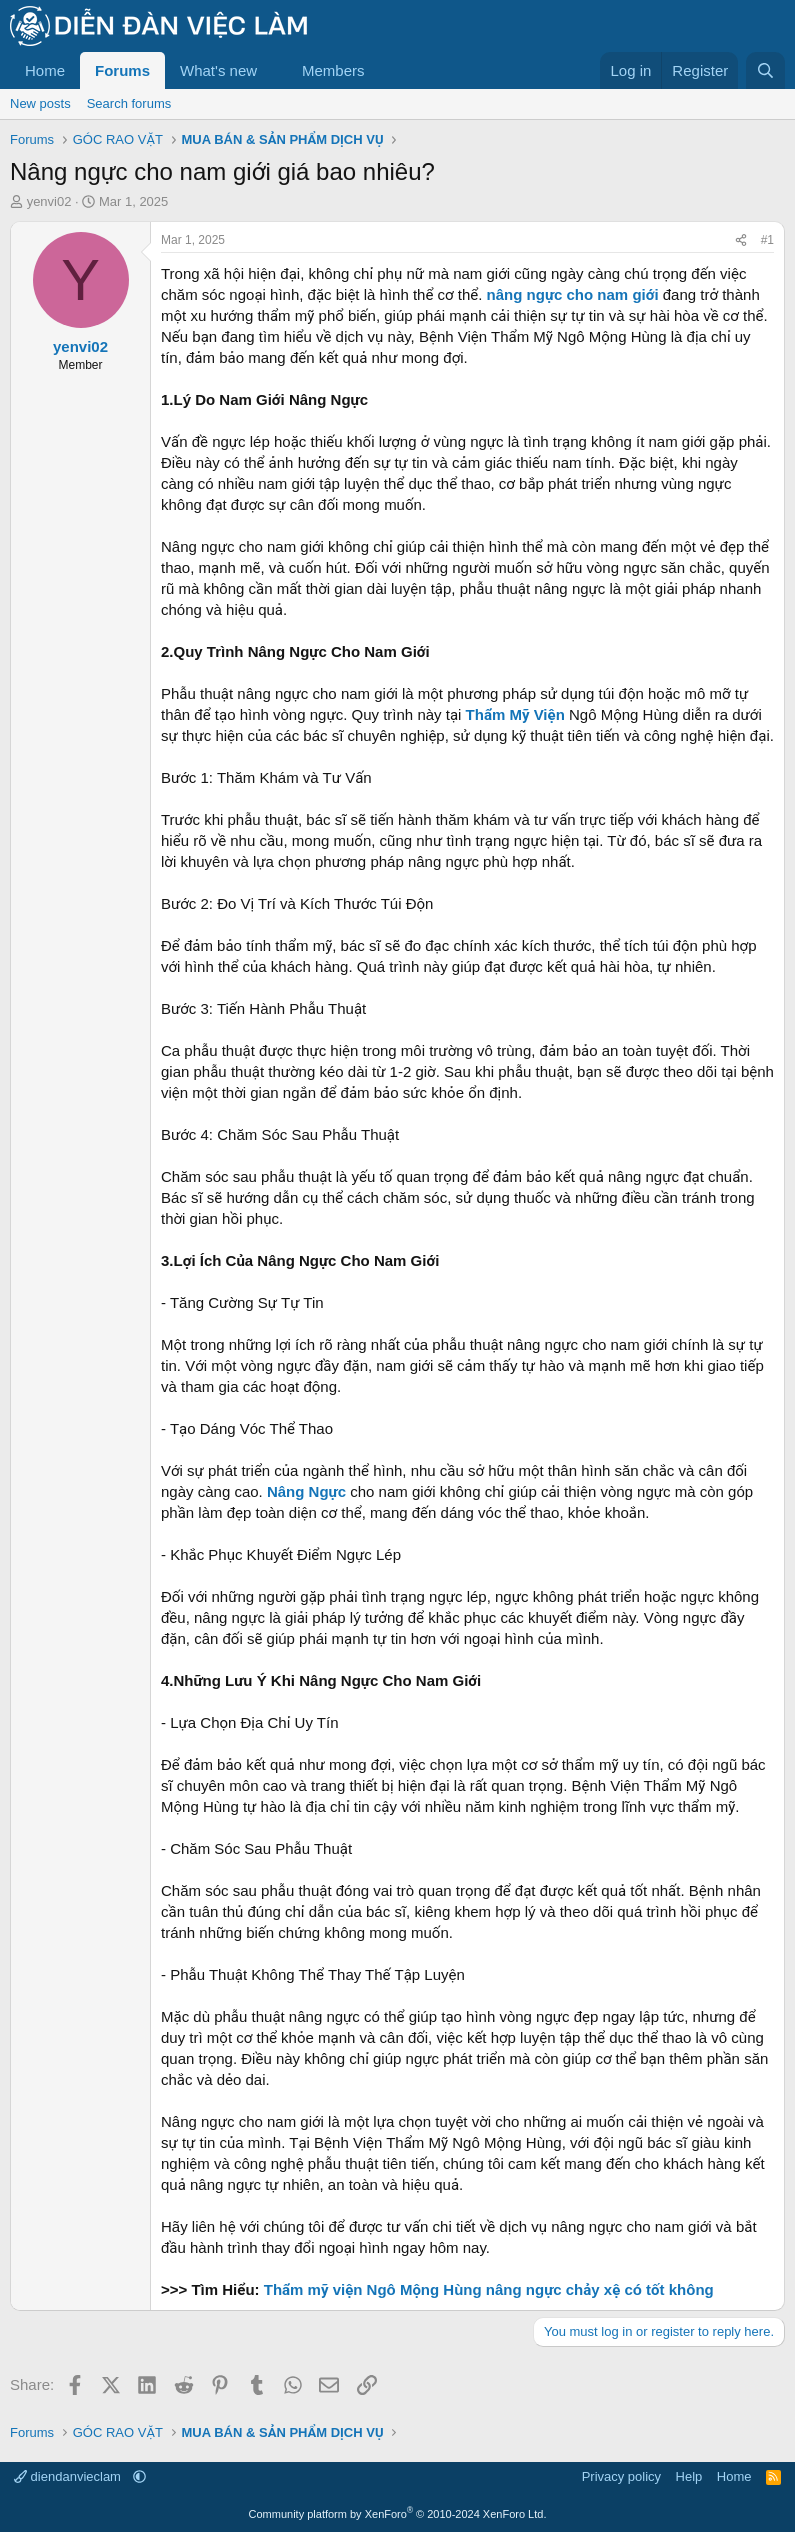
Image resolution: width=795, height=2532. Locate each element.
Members (333, 70)
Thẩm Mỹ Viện (515, 714)
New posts (40, 103)
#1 (767, 240)
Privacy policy (621, 2476)
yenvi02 (49, 201)
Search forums (129, 103)
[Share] (741, 240)
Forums (122, 70)
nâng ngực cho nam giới (573, 294)
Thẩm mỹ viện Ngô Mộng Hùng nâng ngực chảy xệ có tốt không (489, 2289)
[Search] (765, 70)
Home (45, 70)
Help (689, 2476)
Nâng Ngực (306, 1491)
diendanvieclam (69, 2476)
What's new (218, 70)
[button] (273, 70)
